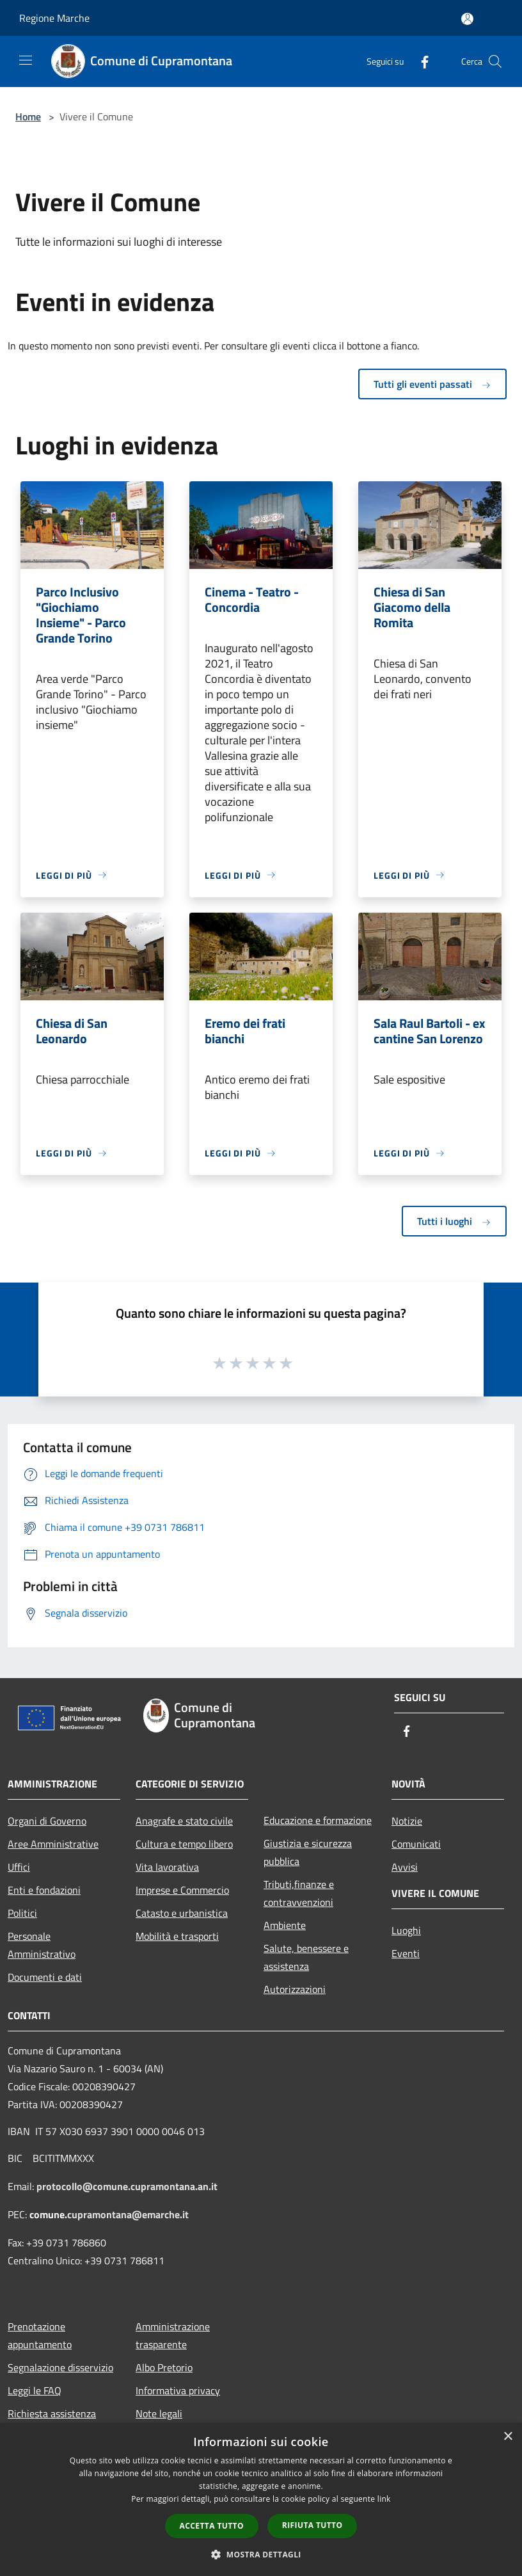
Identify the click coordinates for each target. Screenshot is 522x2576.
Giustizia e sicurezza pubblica (308, 1852)
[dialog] (261, 2499)
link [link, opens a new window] (384, 2498)
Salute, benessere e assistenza (306, 1957)
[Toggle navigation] (25, 60)
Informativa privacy (178, 2390)
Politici (22, 1913)
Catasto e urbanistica (182, 1913)
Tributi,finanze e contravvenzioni (299, 1893)
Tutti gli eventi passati (432, 384)
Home (28, 116)
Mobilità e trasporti (177, 1936)
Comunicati (416, 1844)
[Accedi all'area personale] (467, 18)
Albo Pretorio (164, 2367)
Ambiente (285, 1925)
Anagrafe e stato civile (184, 1820)
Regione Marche (54, 18)
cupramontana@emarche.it (128, 2214)
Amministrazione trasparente (173, 2335)
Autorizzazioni (295, 1989)
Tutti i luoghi (454, 1221)
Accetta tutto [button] (212, 2525)
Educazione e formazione (318, 1820)
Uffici (19, 1867)
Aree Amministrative (53, 1844)
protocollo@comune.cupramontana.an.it (126, 2186)
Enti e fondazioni (44, 1890)
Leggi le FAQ (34, 2390)
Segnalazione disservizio (60, 2367)
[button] (261, 2554)
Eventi (405, 1953)
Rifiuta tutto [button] (312, 2525)
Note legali (159, 2413)
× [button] (507, 2437)
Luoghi (406, 1930)
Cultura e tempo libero (184, 1844)
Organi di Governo (47, 1820)
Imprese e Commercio (182, 1890)
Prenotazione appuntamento (40, 2335)
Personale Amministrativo (41, 1945)
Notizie (406, 1820)
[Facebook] (419, 61)
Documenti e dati (45, 1977)
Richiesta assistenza (52, 2413)
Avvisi (404, 1867)
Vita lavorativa (167, 1867)
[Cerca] (495, 61)
